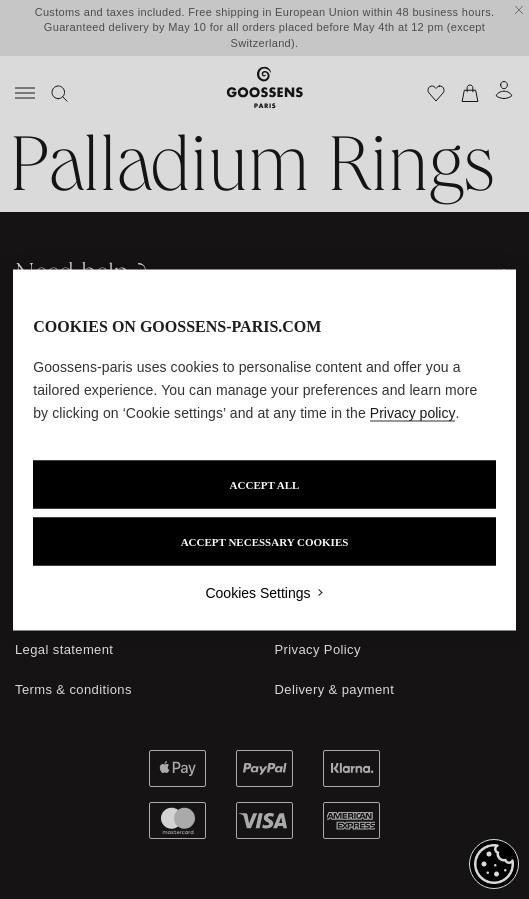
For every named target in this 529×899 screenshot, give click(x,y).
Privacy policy (413, 412)
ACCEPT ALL (265, 484)
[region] (264, 449)
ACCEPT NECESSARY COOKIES (265, 541)
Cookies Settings (257, 592)
